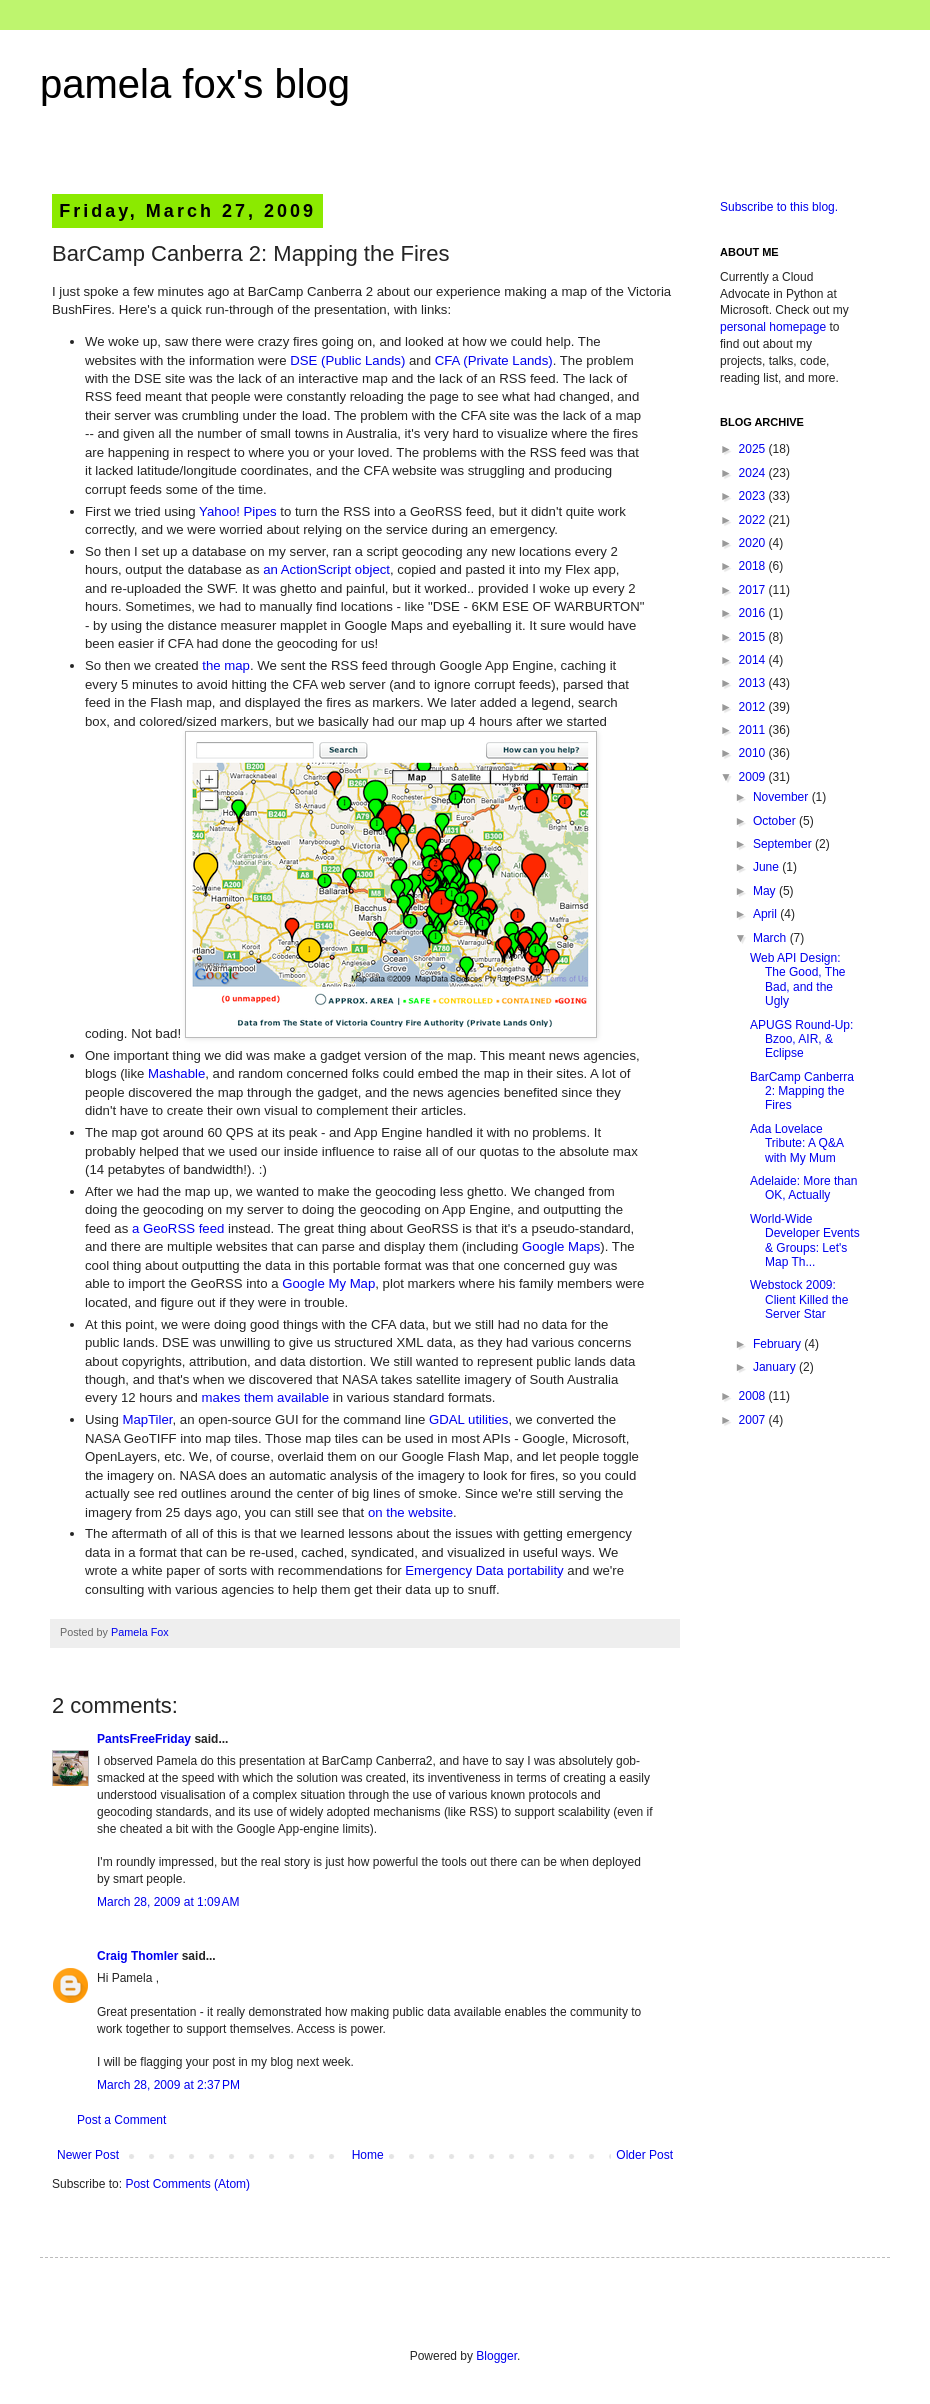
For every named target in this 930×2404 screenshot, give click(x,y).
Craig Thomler (137, 1956)
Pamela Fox (140, 1632)
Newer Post (88, 2155)
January (776, 1367)
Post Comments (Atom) (187, 2184)
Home (368, 2155)
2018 (754, 566)
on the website (410, 1512)
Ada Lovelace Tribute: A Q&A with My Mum (796, 1143)
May (766, 891)
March (771, 938)
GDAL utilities (468, 1419)
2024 (754, 473)
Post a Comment (121, 2120)
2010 (754, 753)
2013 (754, 683)
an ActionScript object (326, 569)
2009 (754, 777)
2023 (754, 496)
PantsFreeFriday (144, 1739)
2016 (754, 613)
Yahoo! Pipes (237, 511)
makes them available (266, 1397)
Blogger (496, 2356)
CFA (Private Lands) (494, 360)
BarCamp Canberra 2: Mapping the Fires (802, 1091)
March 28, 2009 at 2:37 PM (168, 2085)
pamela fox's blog (195, 84)
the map (226, 665)
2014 (754, 660)
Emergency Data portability (484, 1570)
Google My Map (328, 1283)
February (778, 1344)
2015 (754, 637)
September (784, 844)
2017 (754, 590)
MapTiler (147, 1419)
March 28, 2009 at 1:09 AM (168, 1902)
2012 (754, 707)
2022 (754, 520)
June (767, 867)
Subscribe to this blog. (779, 207)
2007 (754, 1420)
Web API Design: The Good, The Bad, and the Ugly (798, 979)
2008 (754, 1396)
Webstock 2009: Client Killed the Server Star (799, 1299)
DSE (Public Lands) (347, 360)
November (782, 797)
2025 (754, 449)
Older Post (644, 2155)
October (776, 821)
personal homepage (773, 327)
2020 (754, 543)
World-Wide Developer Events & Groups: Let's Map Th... (805, 1240)
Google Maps (561, 1246)
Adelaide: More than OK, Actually (803, 1188)
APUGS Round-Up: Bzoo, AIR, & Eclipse (801, 1039)
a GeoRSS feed (178, 1228)
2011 (754, 730)
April (766, 914)
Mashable (176, 1073)
